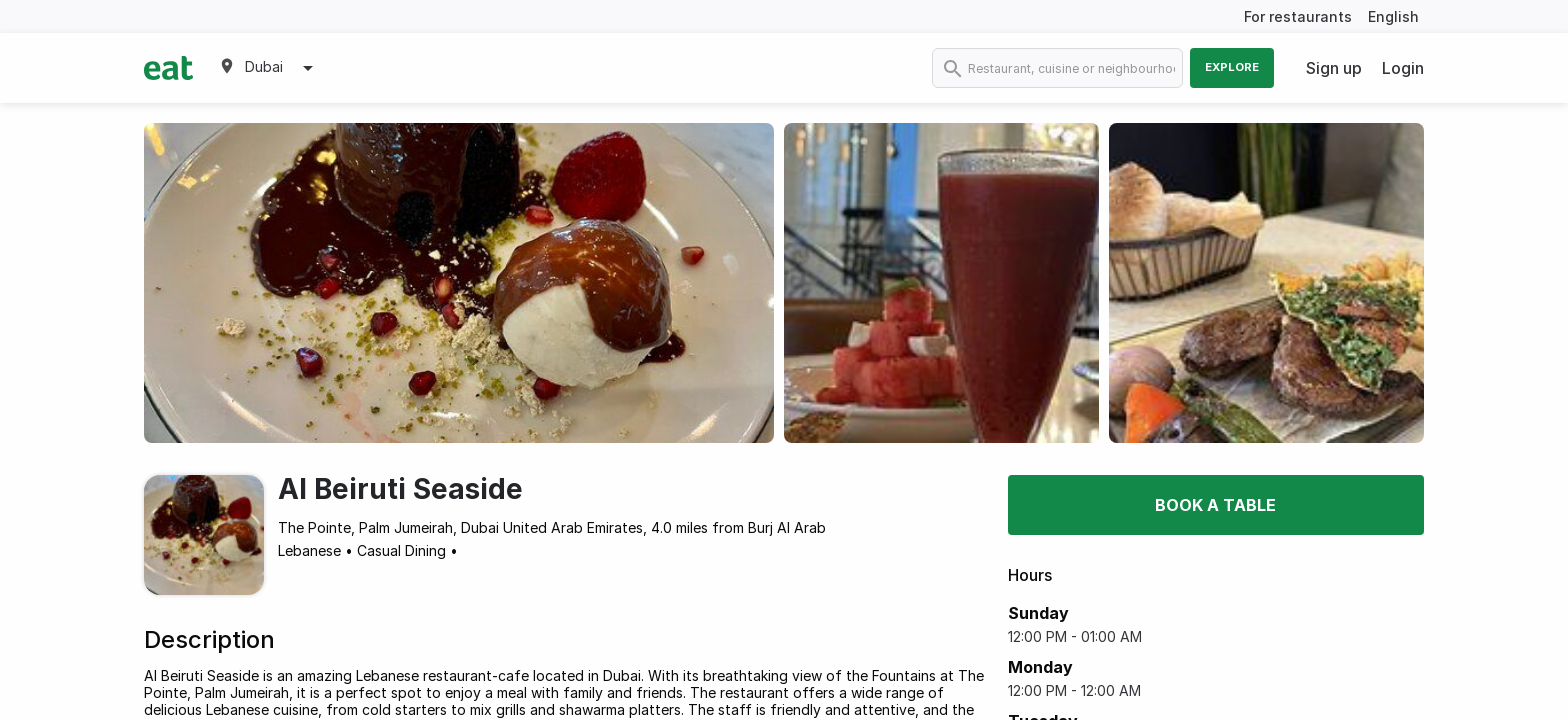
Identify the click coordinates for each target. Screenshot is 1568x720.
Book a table (1215, 505)
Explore (1232, 67)
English (1393, 16)
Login (1403, 68)
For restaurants (1298, 16)
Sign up (1334, 68)
